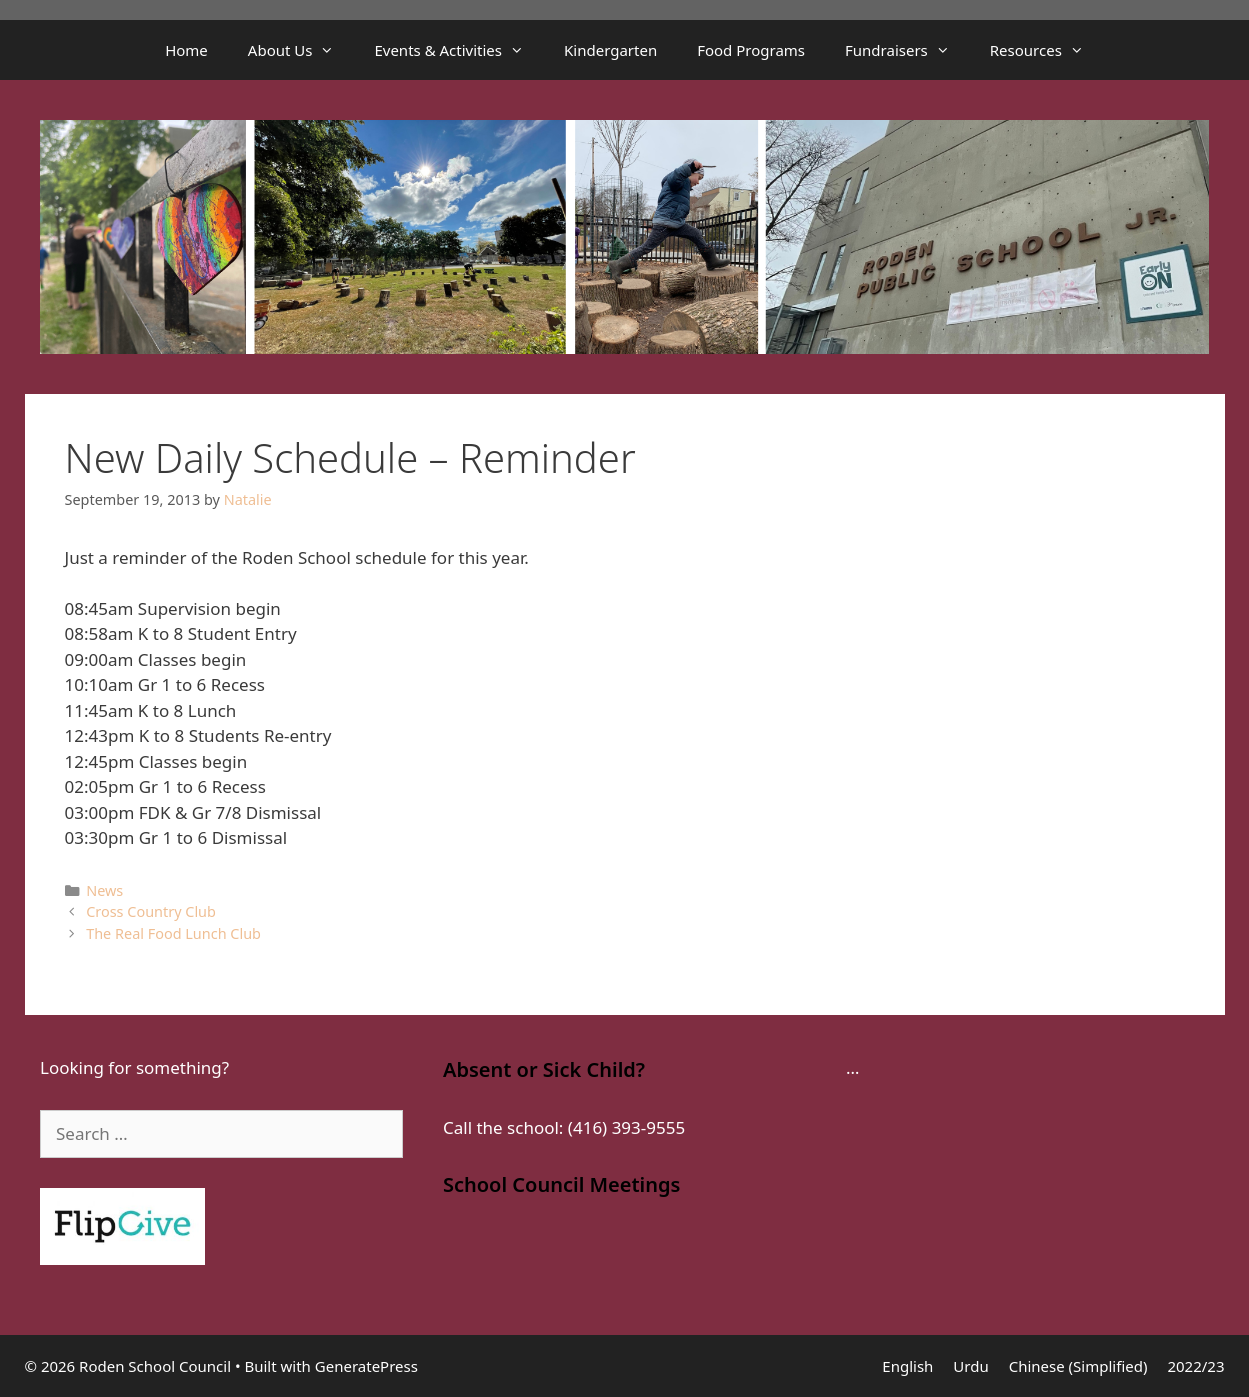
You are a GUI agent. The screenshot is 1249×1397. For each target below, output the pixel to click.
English (907, 1366)
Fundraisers (907, 50)
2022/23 (1195, 1366)
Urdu (970, 1366)
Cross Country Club (151, 911)
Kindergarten (610, 50)
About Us (301, 50)
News (104, 890)
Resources (1047, 50)
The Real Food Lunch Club (173, 933)
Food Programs (751, 50)
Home (186, 50)
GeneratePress (366, 1366)
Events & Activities (459, 50)
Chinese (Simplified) (1078, 1366)
